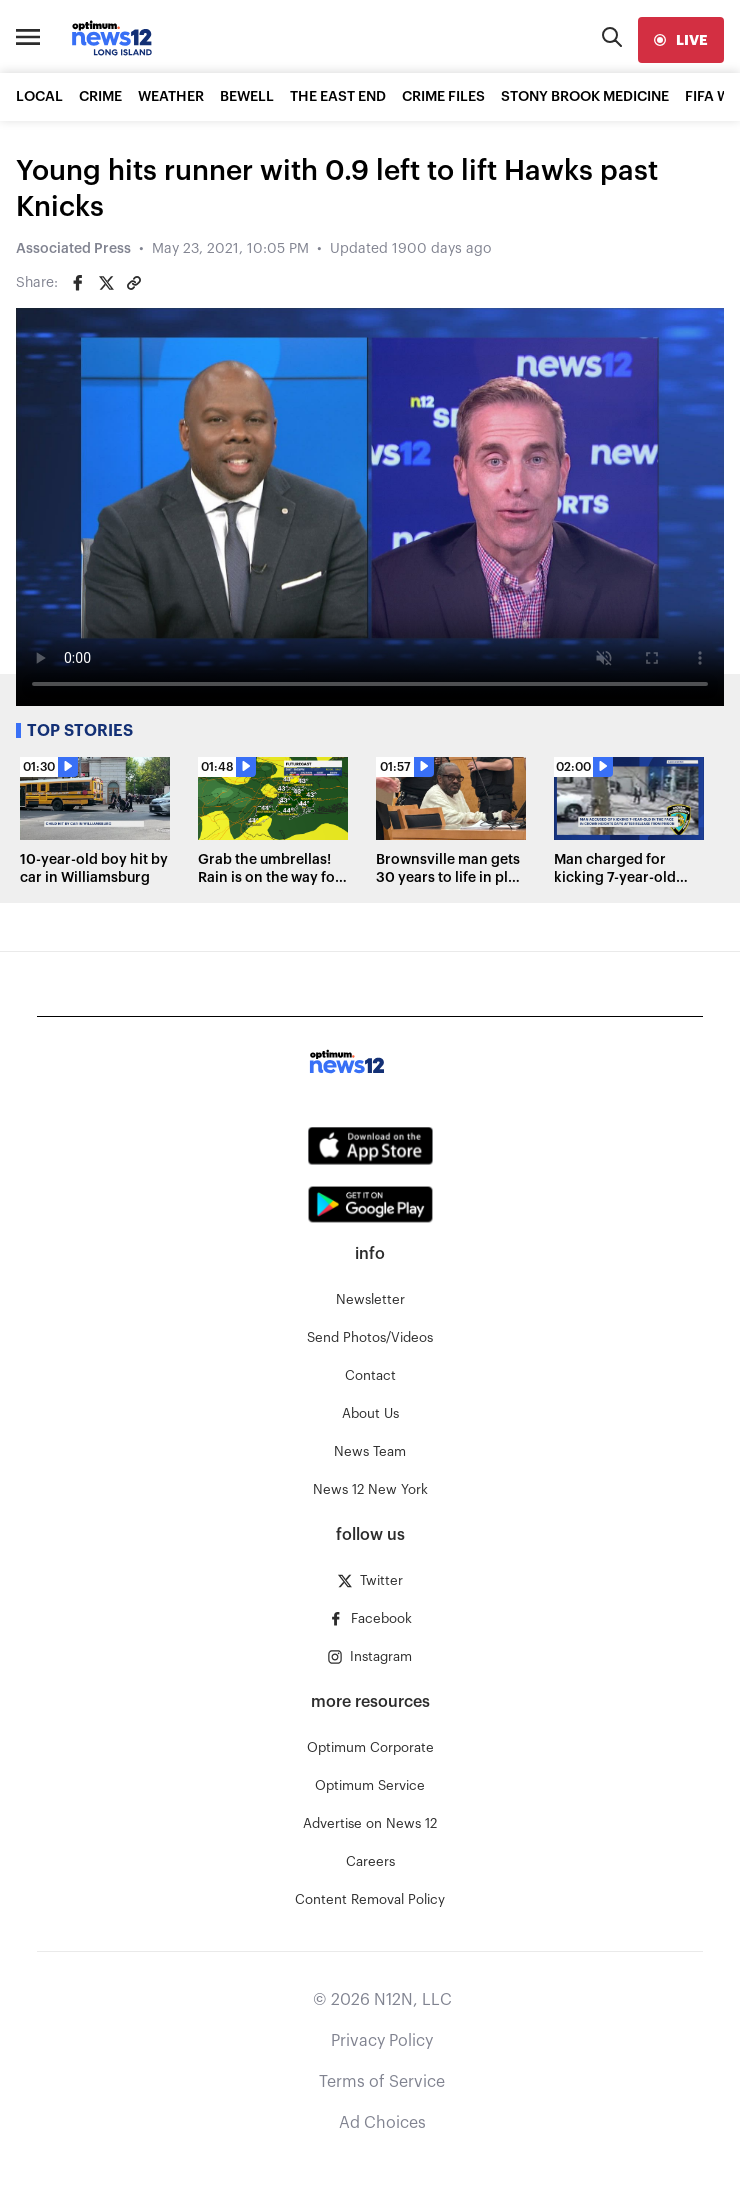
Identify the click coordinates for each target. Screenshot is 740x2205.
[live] (681, 40)
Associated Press (73, 249)
